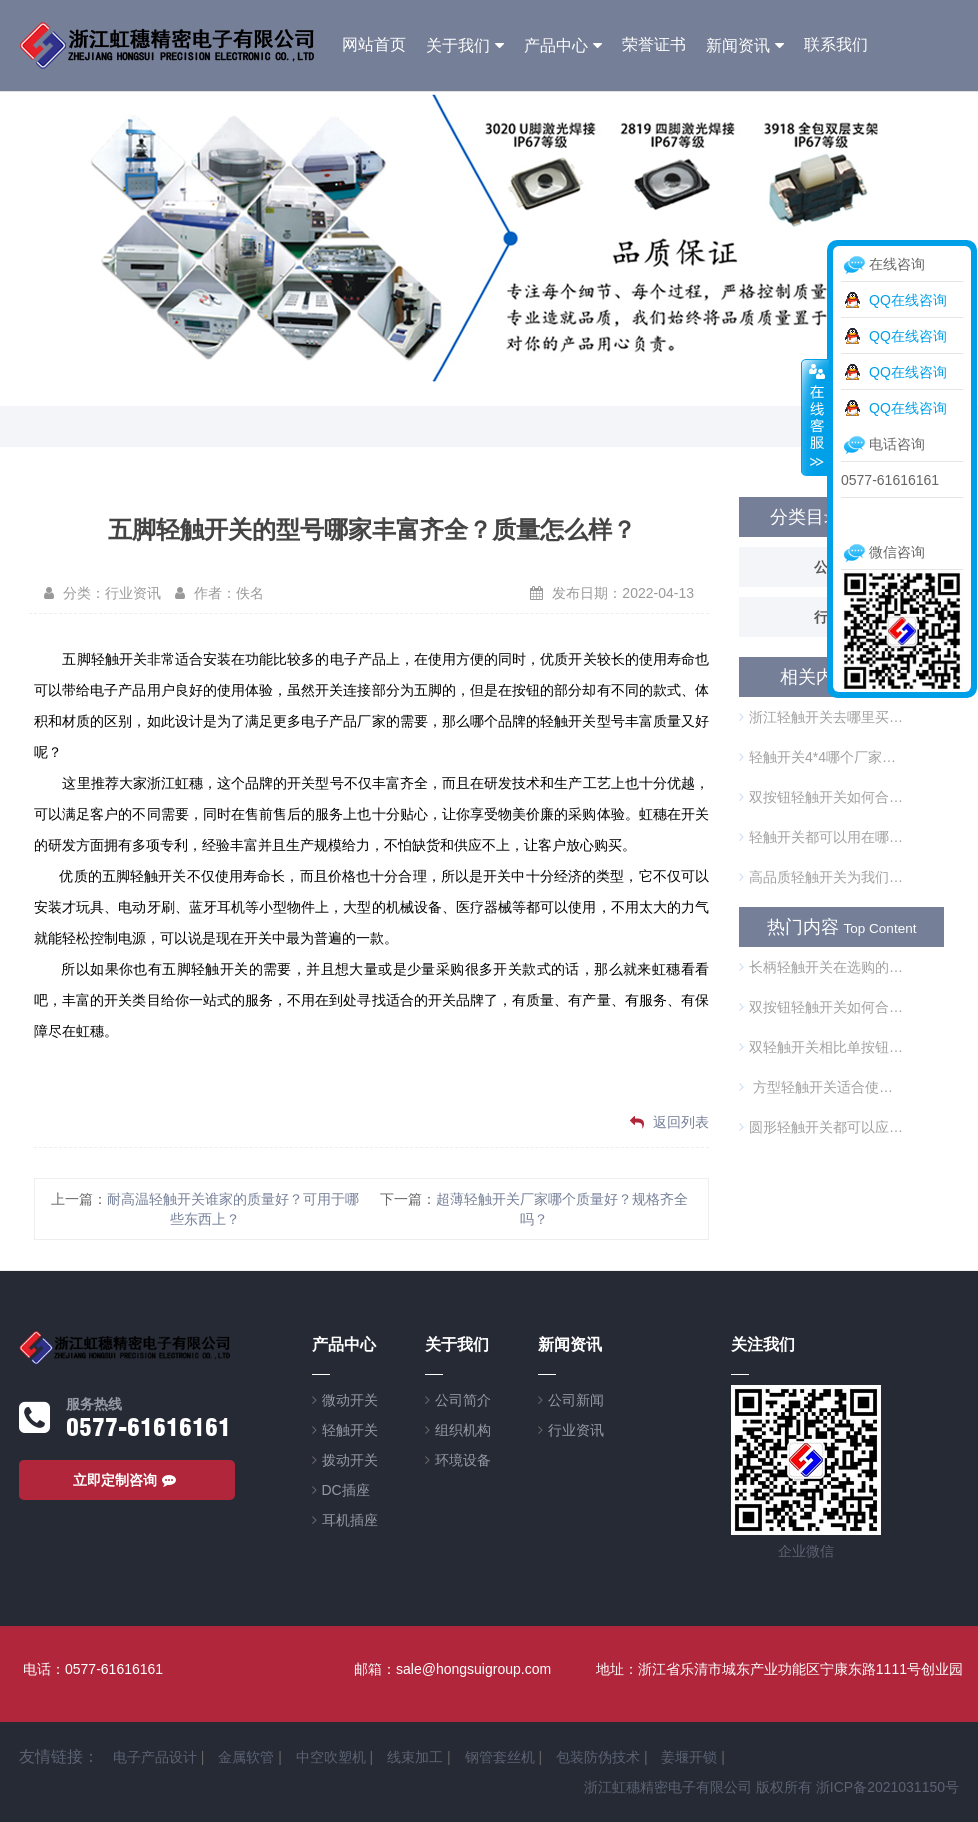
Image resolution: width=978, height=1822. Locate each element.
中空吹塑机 (331, 1757)
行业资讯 (576, 1430)
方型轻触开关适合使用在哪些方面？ (821, 1087)
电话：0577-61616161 (93, 1669)
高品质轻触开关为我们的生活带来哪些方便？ (821, 877)
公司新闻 (576, 1400)
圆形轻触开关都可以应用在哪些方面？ (821, 1127)
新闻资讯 (738, 45)
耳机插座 (350, 1520)
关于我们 (458, 45)
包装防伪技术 (598, 1757)
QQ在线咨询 (908, 300)
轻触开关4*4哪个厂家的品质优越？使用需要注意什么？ (821, 757)
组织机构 (463, 1430)
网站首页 (374, 44)
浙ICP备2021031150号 (887, 1787)
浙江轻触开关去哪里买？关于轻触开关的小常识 (821, 717)
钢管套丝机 (500, 1757)
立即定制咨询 (127, 1480)
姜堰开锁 (689, 1757)
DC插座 (346, 1490)
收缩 (815, 417)
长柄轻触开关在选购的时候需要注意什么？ (821, 967)
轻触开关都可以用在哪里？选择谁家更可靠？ (821, 837)
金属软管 (246, 1757)
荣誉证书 (654, 44)
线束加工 (415, 1757)
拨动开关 (350, 1460)
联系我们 (836, 44)
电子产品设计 (155, 1757)
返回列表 (669, 1122)
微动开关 (350, 1400)
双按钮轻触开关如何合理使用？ (821, 797)
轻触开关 (350, 1430)
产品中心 (556, 45)
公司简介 (463, 1400)
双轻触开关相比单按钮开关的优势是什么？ (821, 1047)
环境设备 (463, 1460)
